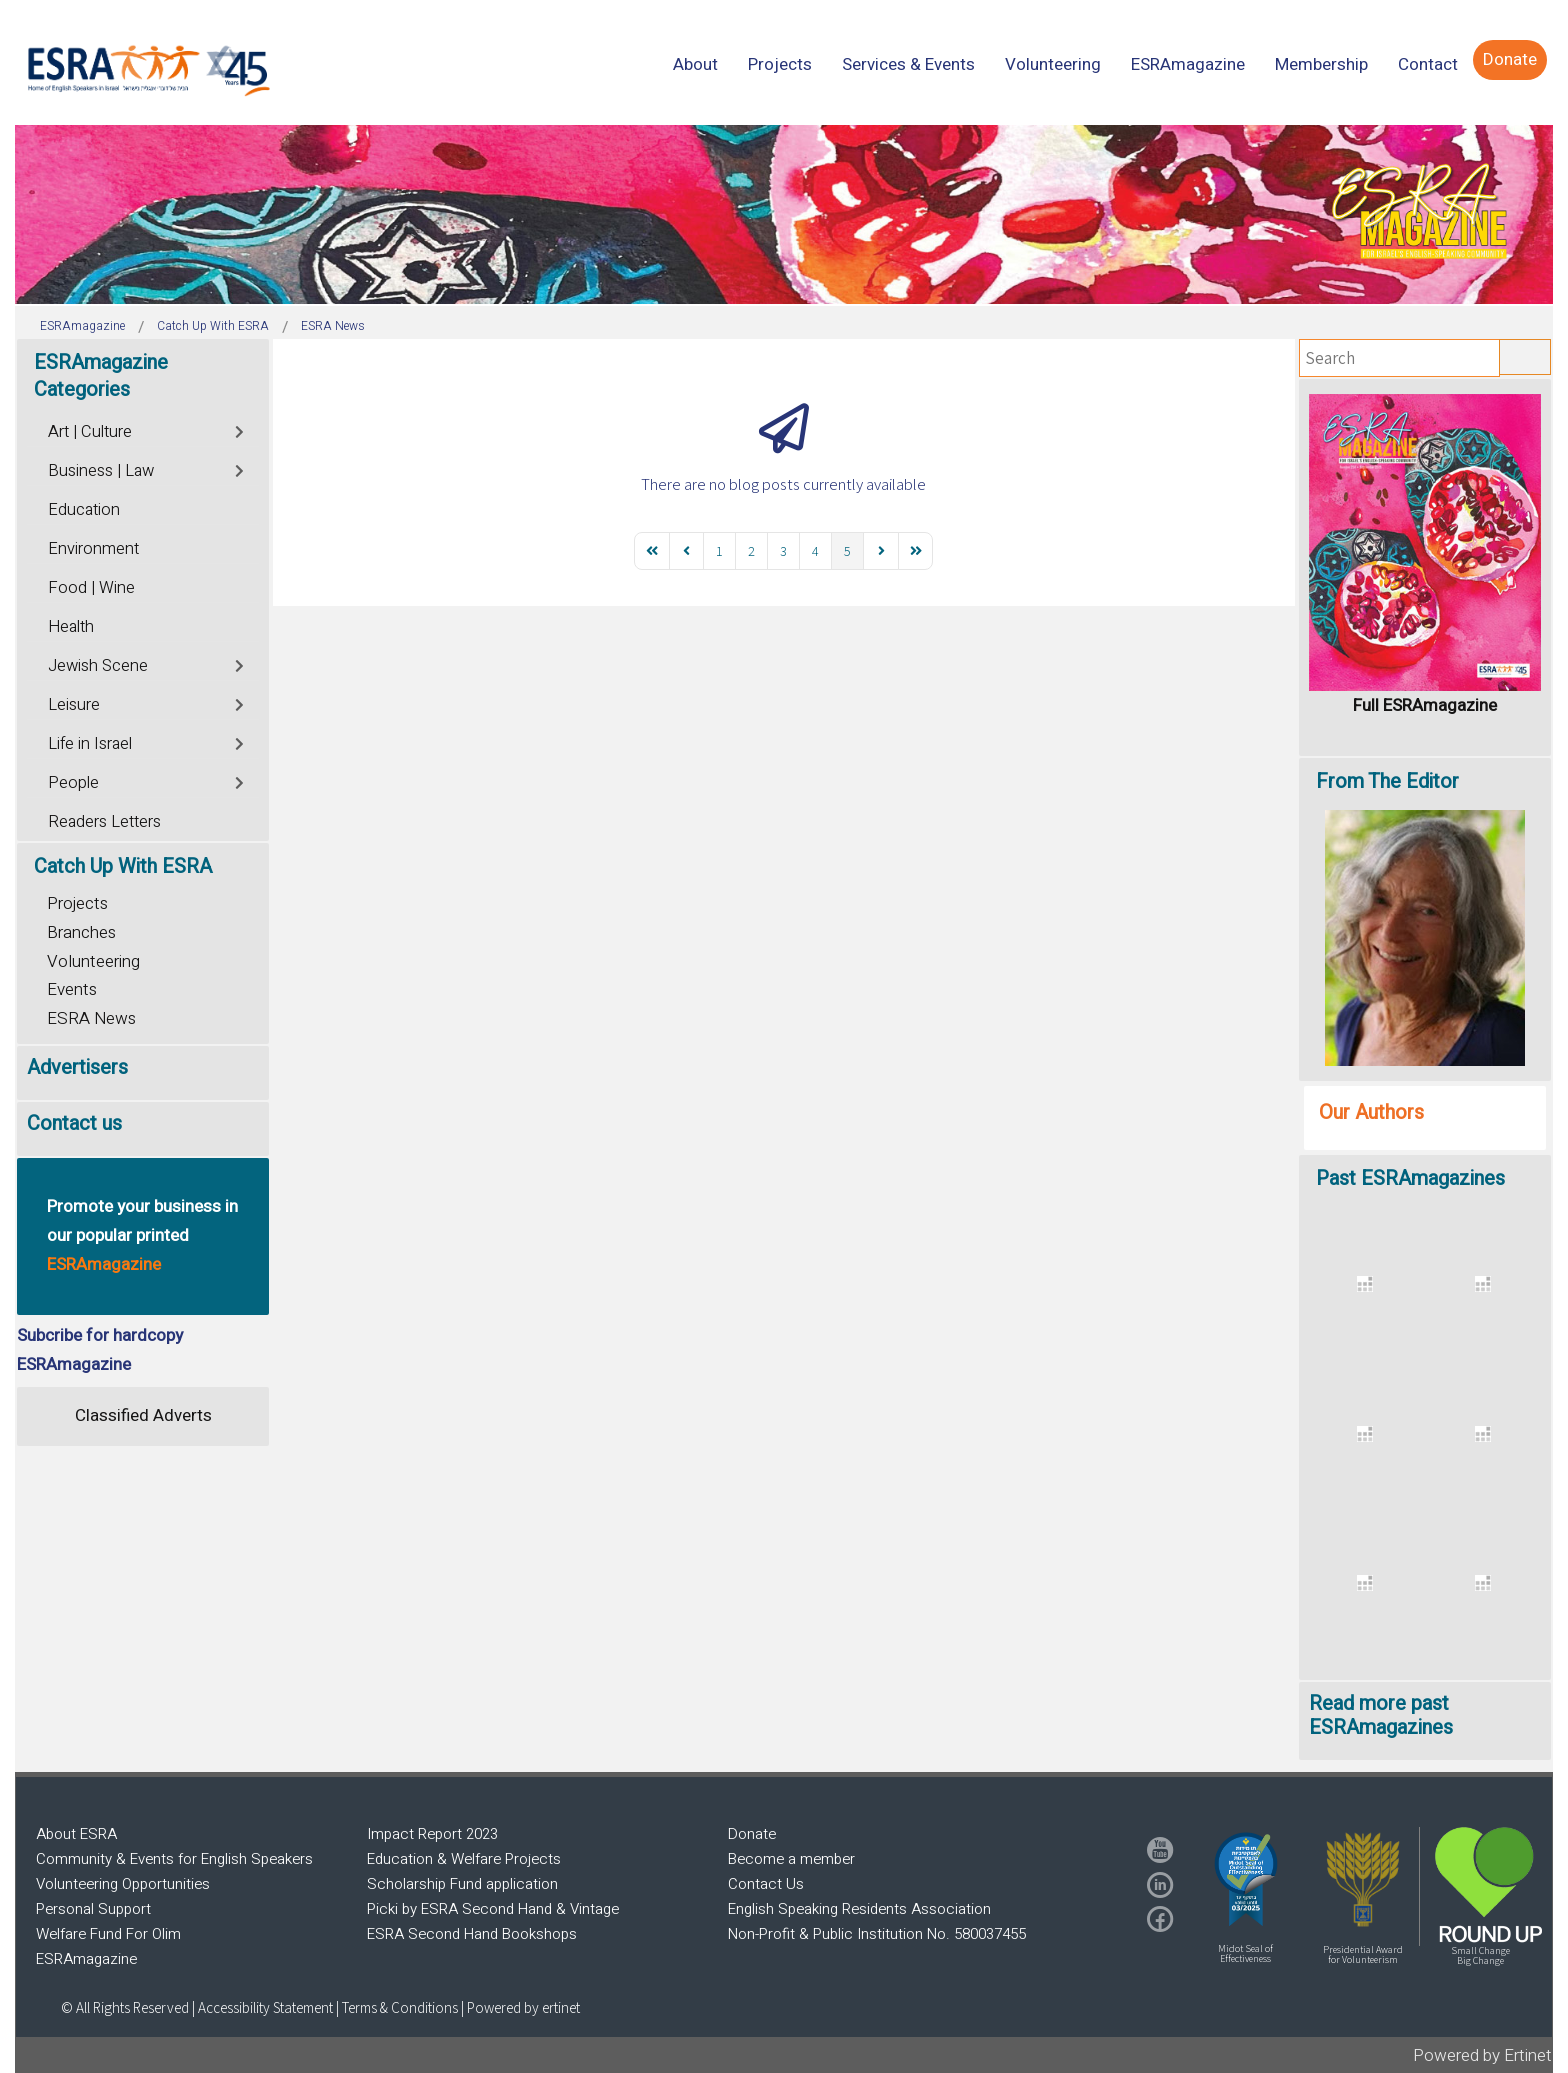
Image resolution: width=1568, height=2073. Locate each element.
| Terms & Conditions (397, 2007)
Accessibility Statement (267, 2007)
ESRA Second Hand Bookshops (472, 1934)
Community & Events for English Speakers (174, 1859)
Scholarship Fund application (462, 1884)
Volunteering (93, 961)
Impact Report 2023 (432, 1834)
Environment (93, 549)
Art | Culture (90, 432)
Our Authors (1371, 1112)
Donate (752, 1834)
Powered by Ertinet (1482, 2055)
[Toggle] (240, 429)
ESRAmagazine (86, 1959)
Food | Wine (91, 588)
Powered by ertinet (523, 2007)
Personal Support (93, 1909)
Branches (81, 932)
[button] (1246, 1879)
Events (72, 989)
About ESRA (76, 1834)
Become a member (791, 1859)
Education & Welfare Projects (464, 1859)
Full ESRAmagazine (1425, 705)
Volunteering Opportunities (123, 1884)
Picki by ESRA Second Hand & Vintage (493, 1909)
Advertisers (77, 1067)
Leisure (74, 705)
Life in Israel (90, 744)
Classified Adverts (143, 1415)
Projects (77, 903)
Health (71, 627)
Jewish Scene (98, 666)
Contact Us (766, 1884)
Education (84, 510)
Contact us (74, 1123)
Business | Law (101, 471)
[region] (784, 214)
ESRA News (91, 1018)
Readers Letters (104, 822)
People (73, 783)
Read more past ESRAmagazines (1381, 1715)
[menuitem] (695, 64)
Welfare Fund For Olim (108, 1934)
